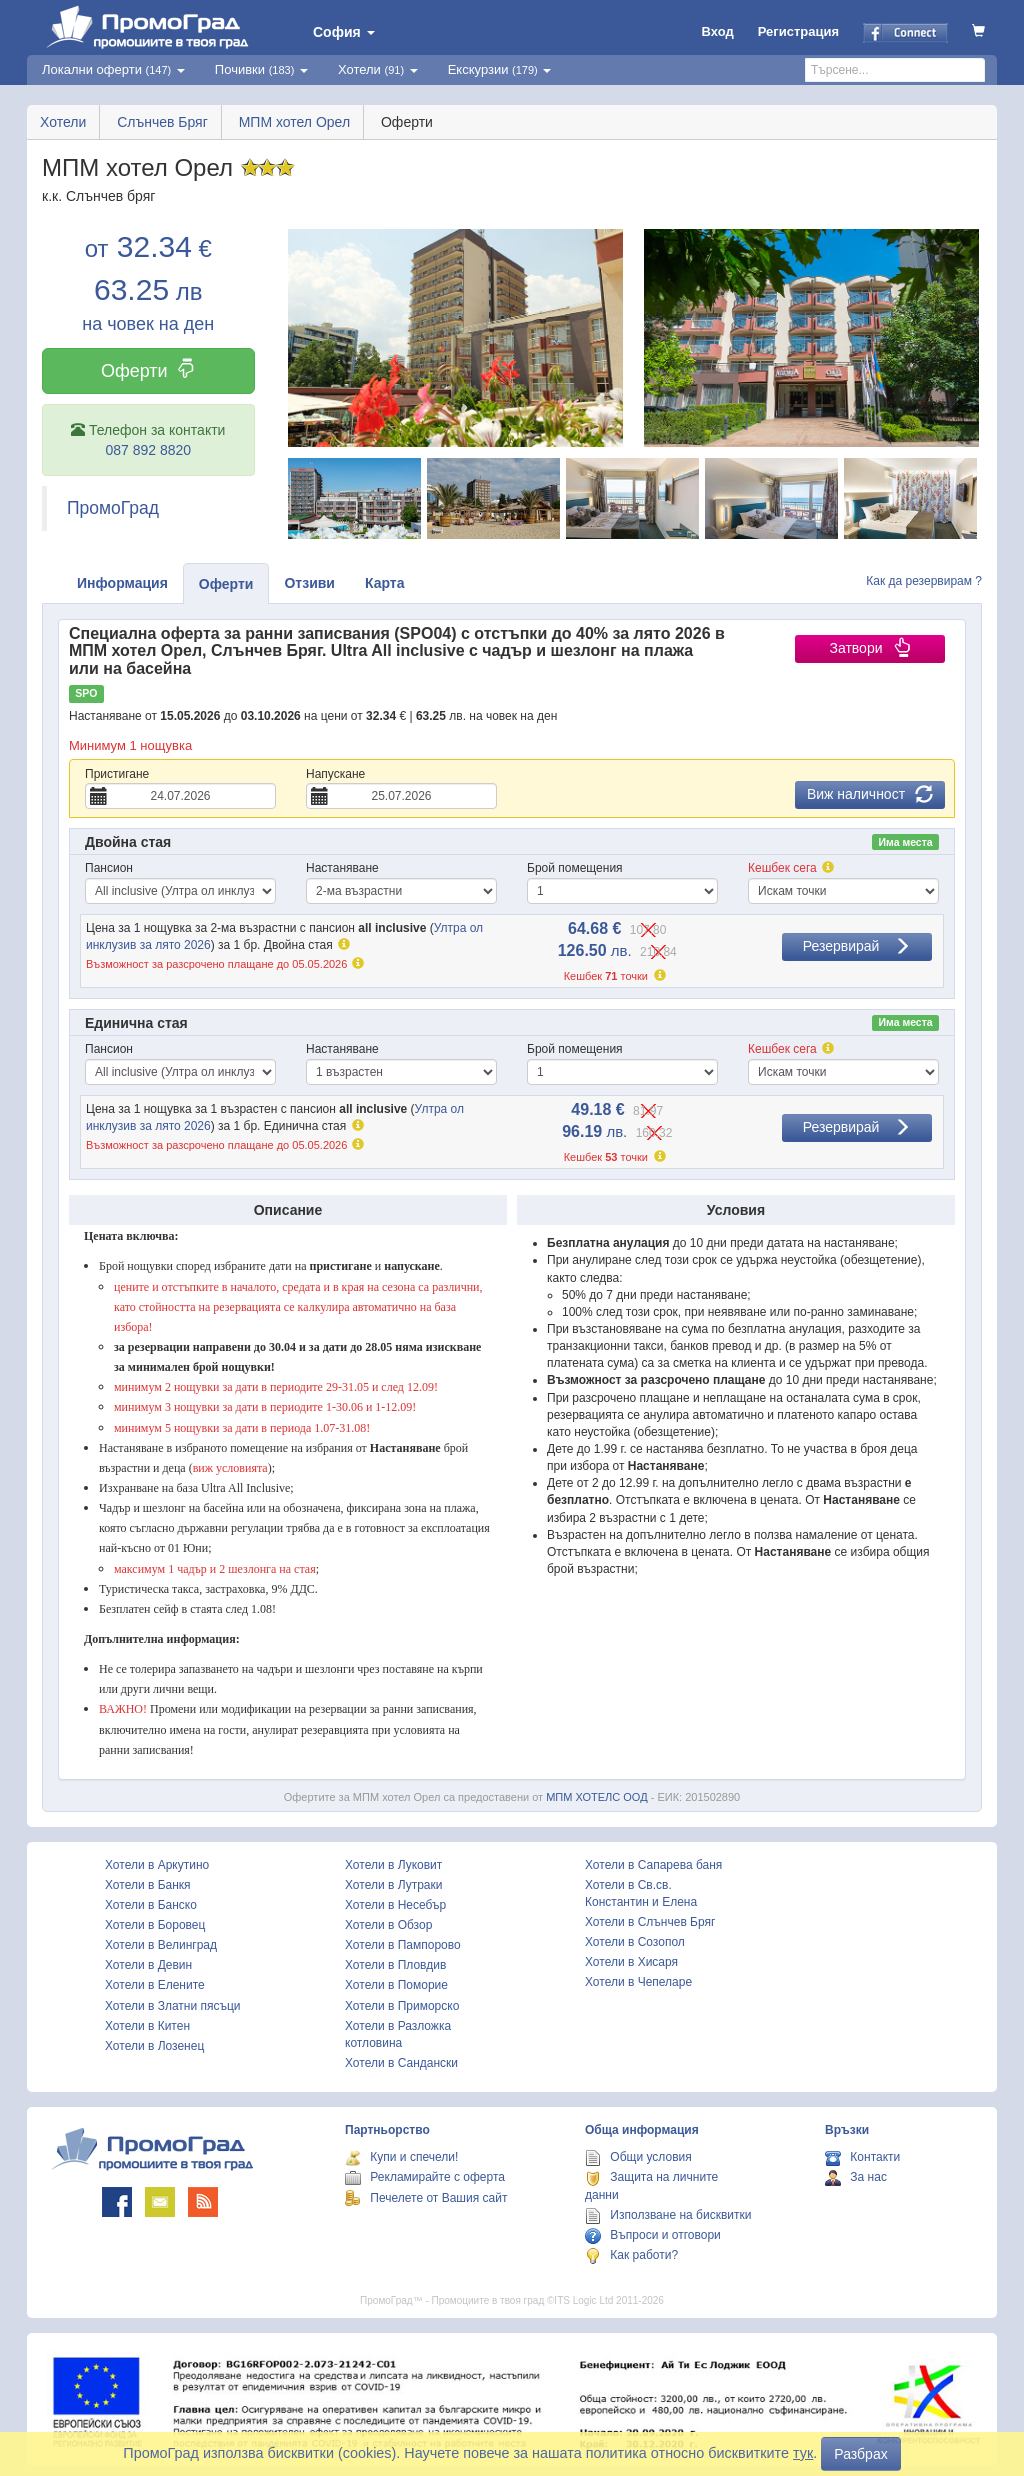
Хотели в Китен (147, 2026)
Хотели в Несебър (395, 1905)
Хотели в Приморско (402, 2006)
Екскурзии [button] (500, 69)
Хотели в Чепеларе (638, 1982)
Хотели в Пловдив (395, 1965)
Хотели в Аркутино (157, 1865)
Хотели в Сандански (401, 2063)
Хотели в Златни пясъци (173, 2006)
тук (803, 2453)
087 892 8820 (148, 450)
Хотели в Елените (155, 1985)
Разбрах (860, 2454)
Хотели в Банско (151, 1905)
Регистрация (798, 31)
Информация (122, 583)
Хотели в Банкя (148, 1885)
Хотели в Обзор (388, 1925)
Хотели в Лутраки (393, 1885)
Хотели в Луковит (393, 1865)
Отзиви (309, 583)
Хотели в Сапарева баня (653, 1865)
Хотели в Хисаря (631, 1962)
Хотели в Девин (148, 1965)
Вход (718, 31)
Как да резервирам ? (924, 581)
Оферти (148, 370)
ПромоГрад (113, 508)
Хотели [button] (378, 69)
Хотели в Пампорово (403, 1945)
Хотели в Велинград (161, 1945)
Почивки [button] (261, 69)
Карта (385, 583)
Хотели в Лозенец (154, 2046)
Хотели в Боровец (155, 1925)
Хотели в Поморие (396, 1985)
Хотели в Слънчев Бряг (650, 1922)
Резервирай (857, 946)
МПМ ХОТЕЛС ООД (596, 1797)
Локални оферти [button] (113, 69)
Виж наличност (870, 794)
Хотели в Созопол (635, 1942)
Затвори (869, 648)
